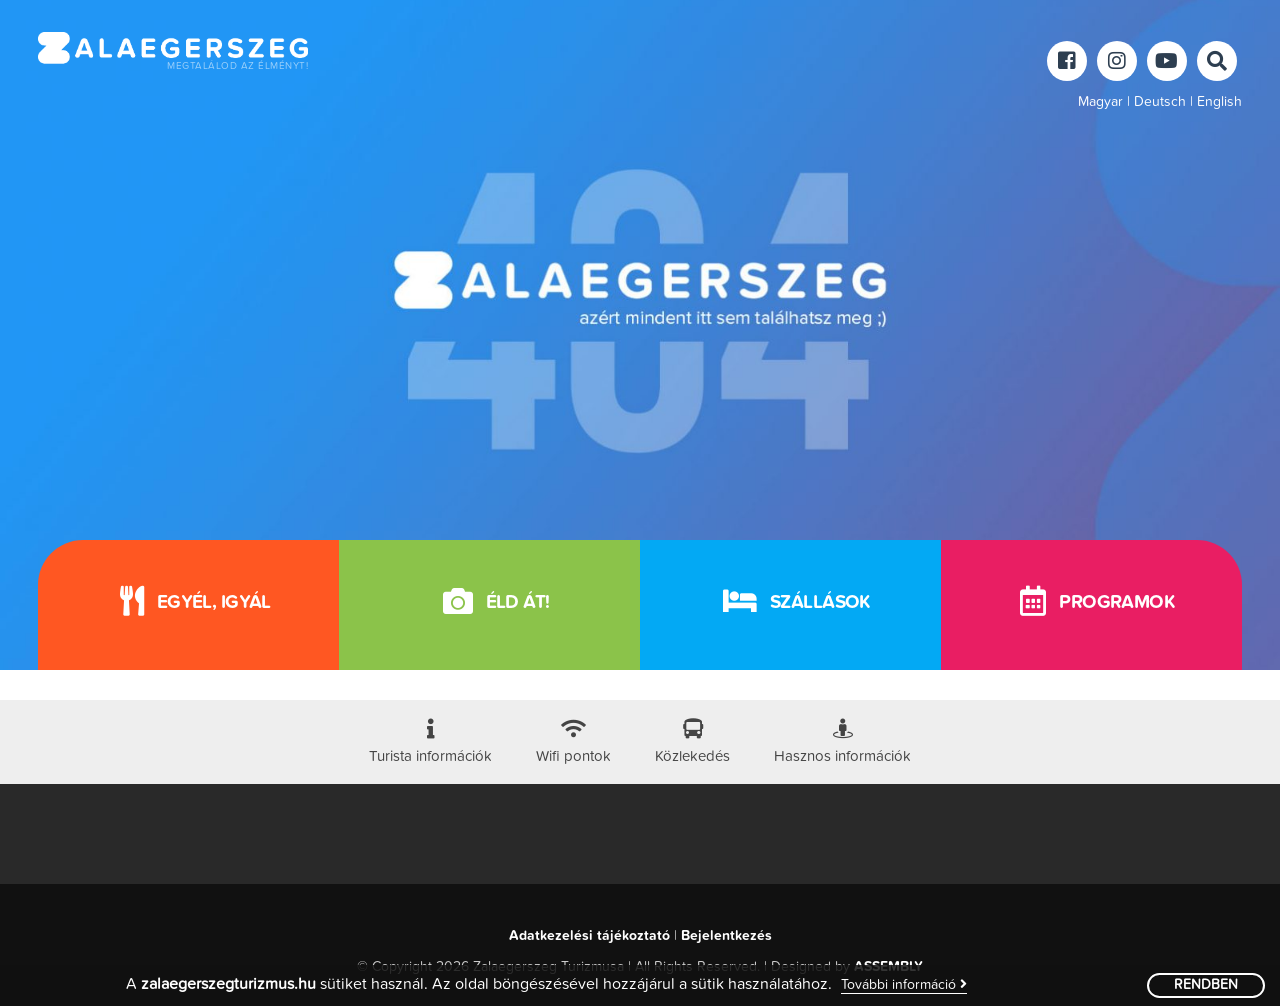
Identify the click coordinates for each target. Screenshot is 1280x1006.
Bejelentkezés (726, 936)
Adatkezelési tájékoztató (589, 936)
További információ (904, 984)
